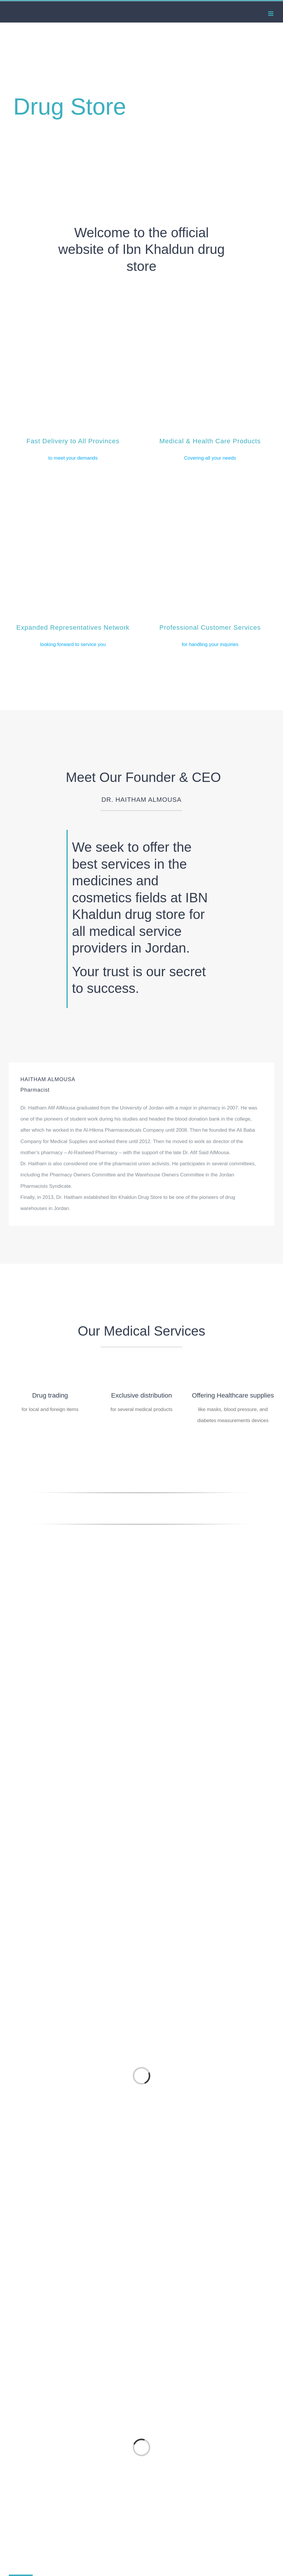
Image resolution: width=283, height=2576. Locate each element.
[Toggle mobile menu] (271, 14)
